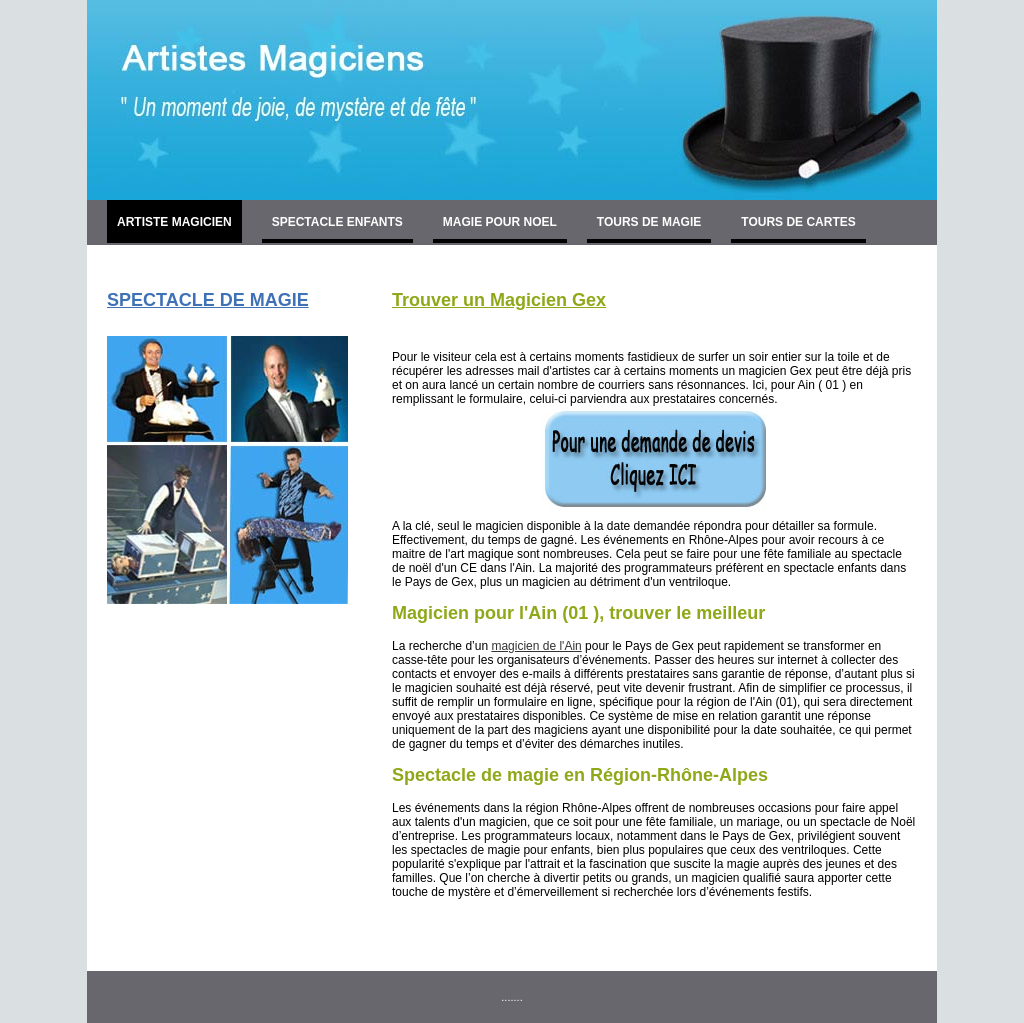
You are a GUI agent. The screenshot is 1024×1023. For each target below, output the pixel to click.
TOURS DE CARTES (798, 222)
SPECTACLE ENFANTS (337, 222)
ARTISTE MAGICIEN (174, 222)
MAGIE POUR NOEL (500, 222)
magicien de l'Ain (536, 646)
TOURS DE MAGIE (649, 222)
